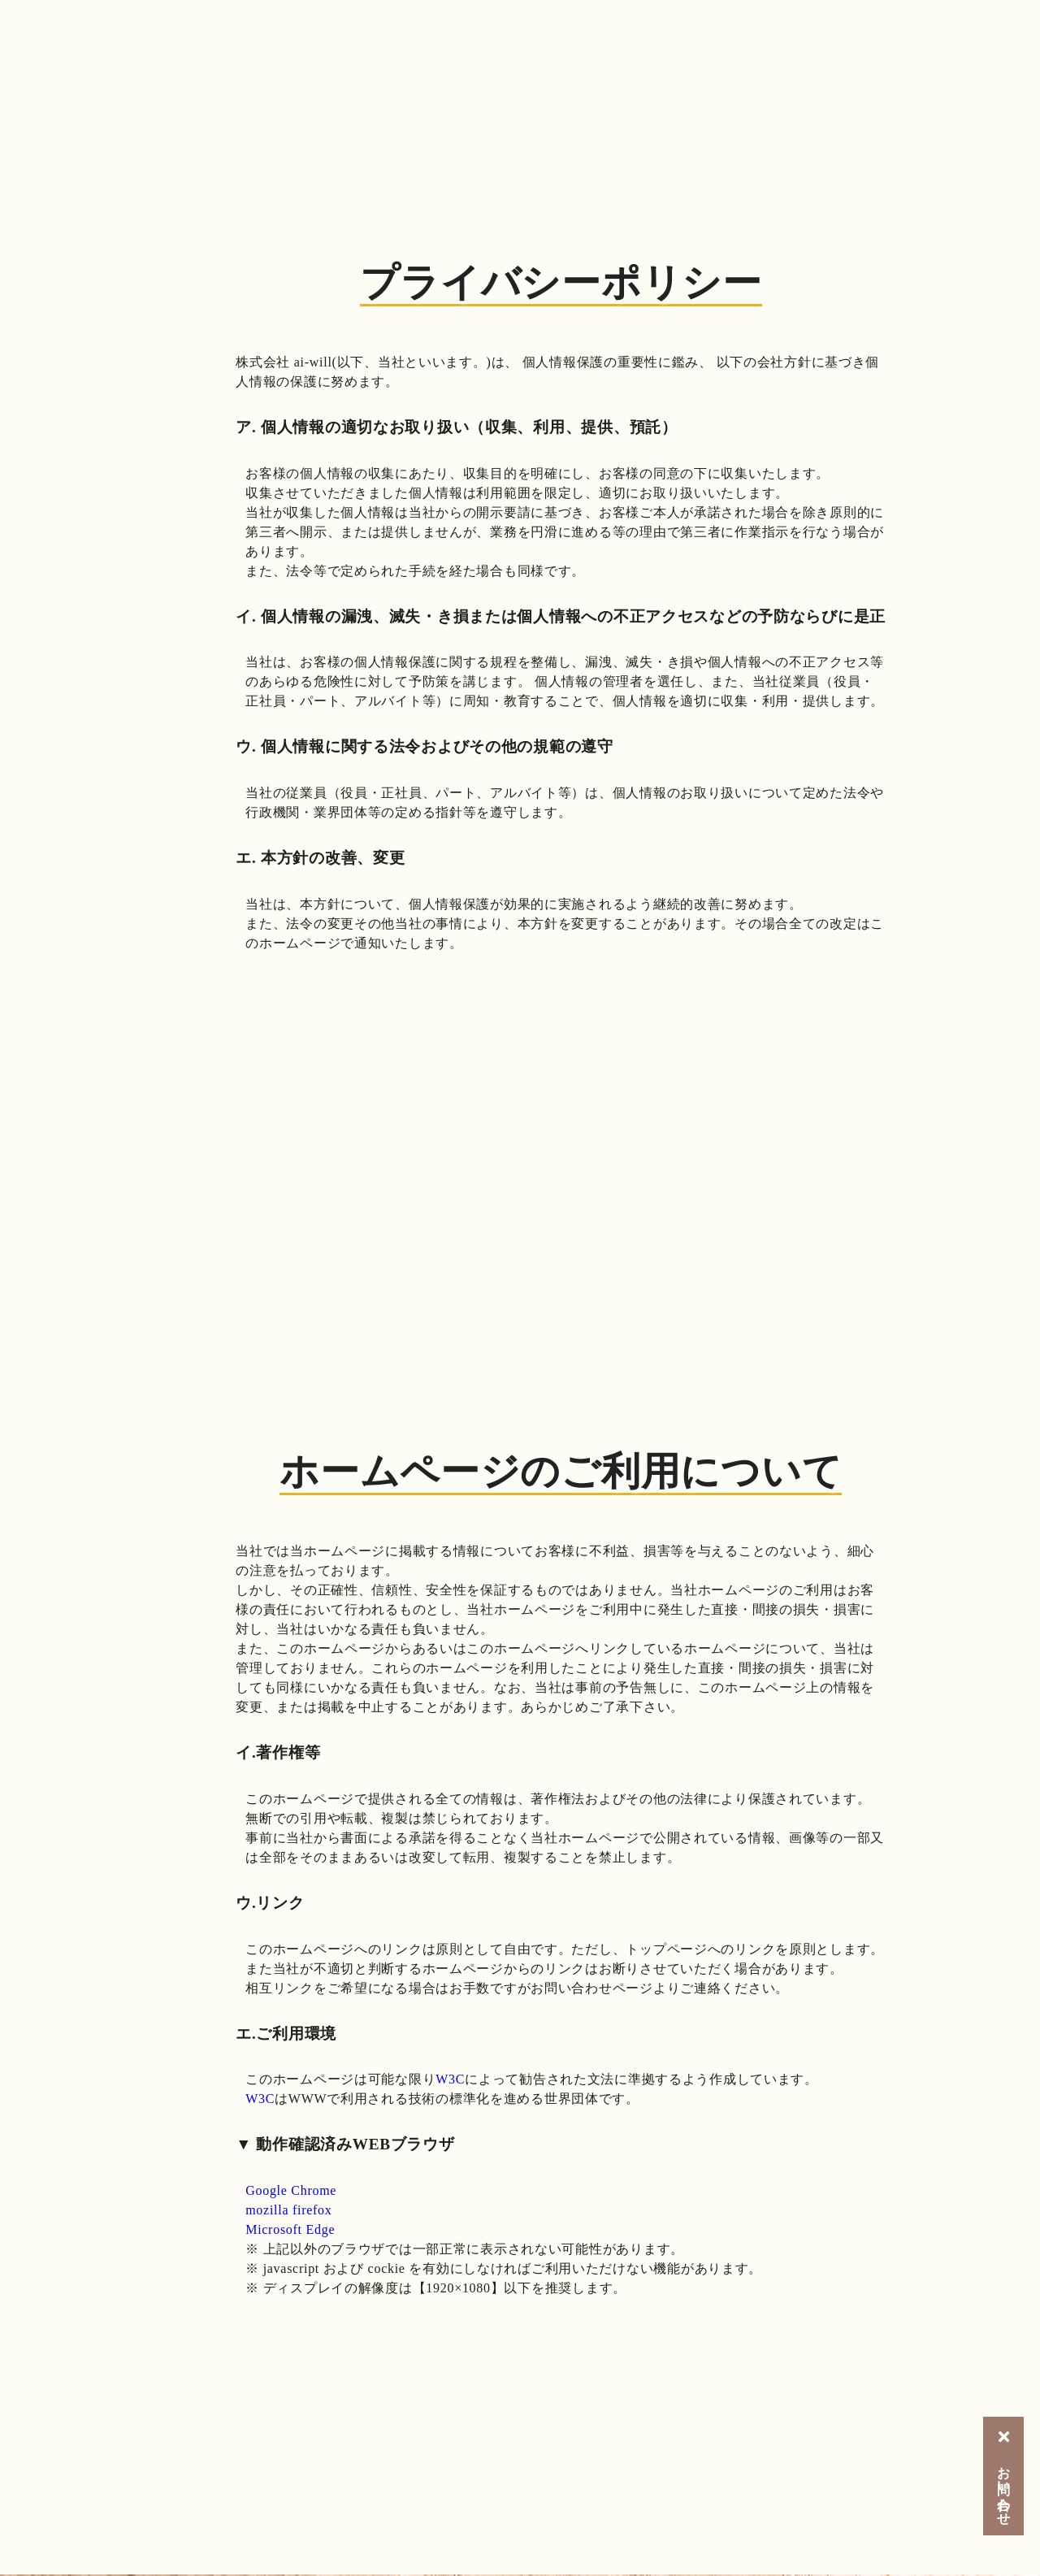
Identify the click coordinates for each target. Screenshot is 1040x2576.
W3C (450, 2079)
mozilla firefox (288, 2210)
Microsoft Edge (290, 2229)
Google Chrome (290, 2190)
